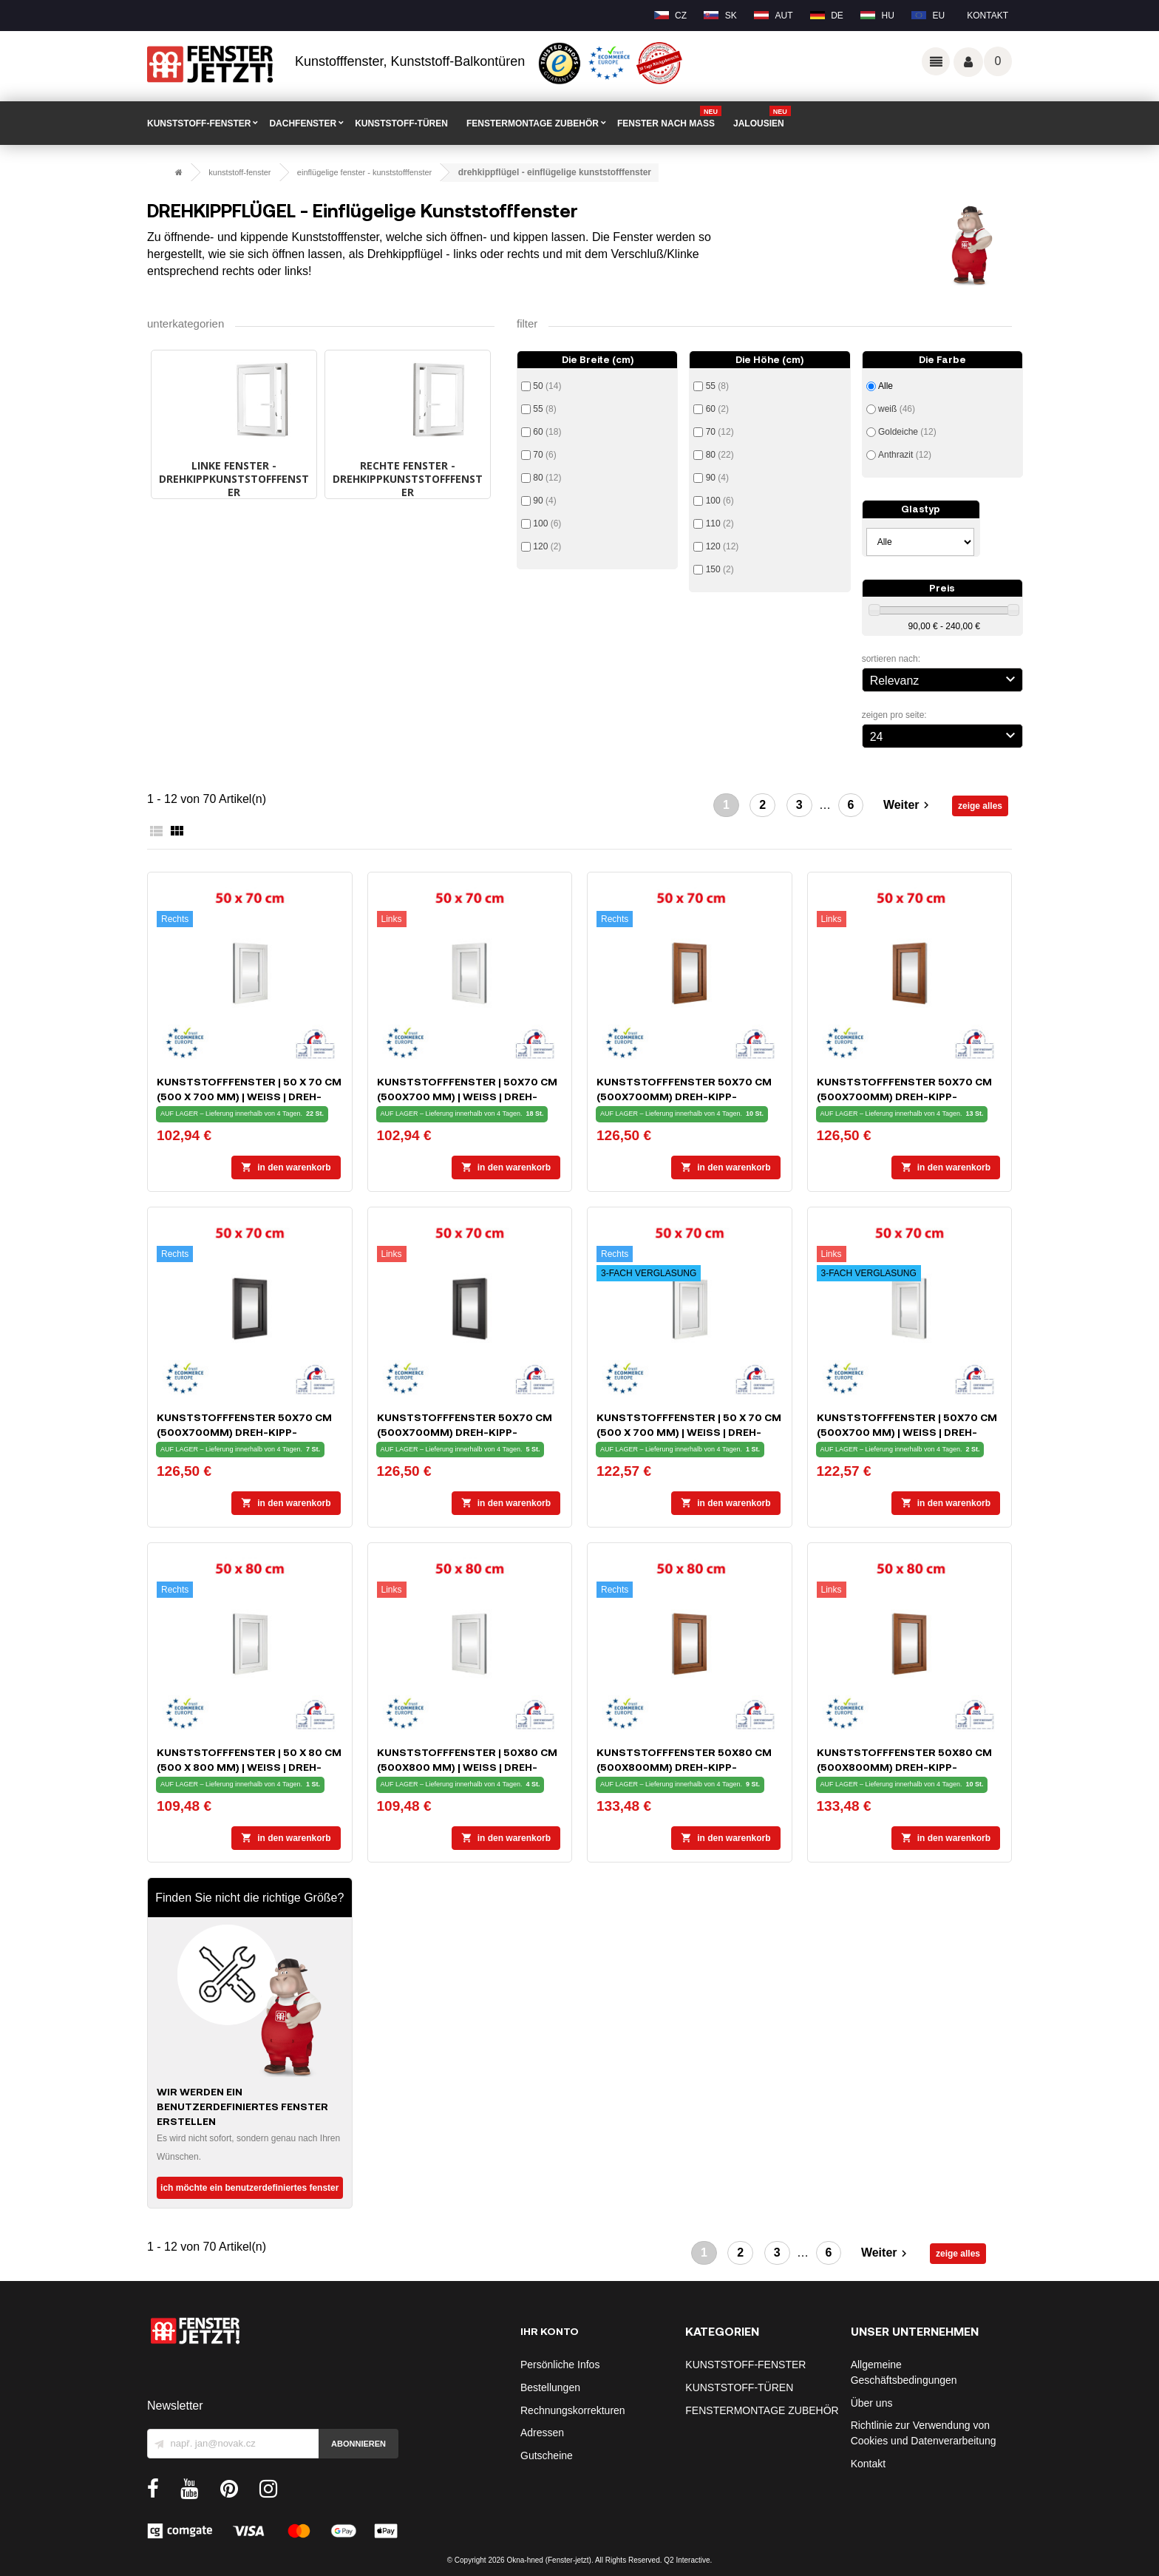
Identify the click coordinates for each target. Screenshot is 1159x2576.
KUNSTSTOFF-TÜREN (401, 123)
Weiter (908, 806)
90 (544, 500)
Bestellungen (550, 2387)
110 (720, 523)
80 (547, 477)
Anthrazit (904, 455)
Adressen (542, 2432)
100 (547, 523)
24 (944, 735)
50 (547, 386)
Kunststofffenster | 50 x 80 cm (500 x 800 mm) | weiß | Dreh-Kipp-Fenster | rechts (249, 1767)
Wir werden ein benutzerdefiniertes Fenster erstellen (242, 2106)
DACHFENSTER (302, 123)
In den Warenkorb (285, 1167)
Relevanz (944, 679)
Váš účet (968, 62)
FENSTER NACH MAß (669, 118)
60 (547, 432)
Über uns (872, 2403)
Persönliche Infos (559, 2364)
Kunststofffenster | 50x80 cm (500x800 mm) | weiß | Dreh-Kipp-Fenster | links (467, 1767)
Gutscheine (546, 2455)
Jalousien (762, 118)
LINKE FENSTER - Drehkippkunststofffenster (234, 478)
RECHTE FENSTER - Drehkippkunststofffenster (408, 478)
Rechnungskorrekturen (572, 2410)
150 (720, 569)
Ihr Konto (549, 2331)
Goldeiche (907, 432)
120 (547, 546)
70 (544, 455)
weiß (896, 409)
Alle (885, 386)
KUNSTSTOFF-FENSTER (199, 123)
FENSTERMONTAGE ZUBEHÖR (532, 123)
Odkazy (936, 61)
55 (544, 409)
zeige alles (980, 806)
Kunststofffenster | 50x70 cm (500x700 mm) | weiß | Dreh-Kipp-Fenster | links (467, 1096)
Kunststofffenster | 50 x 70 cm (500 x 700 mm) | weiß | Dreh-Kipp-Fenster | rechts (249, 1096)
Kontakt (987, 15)
